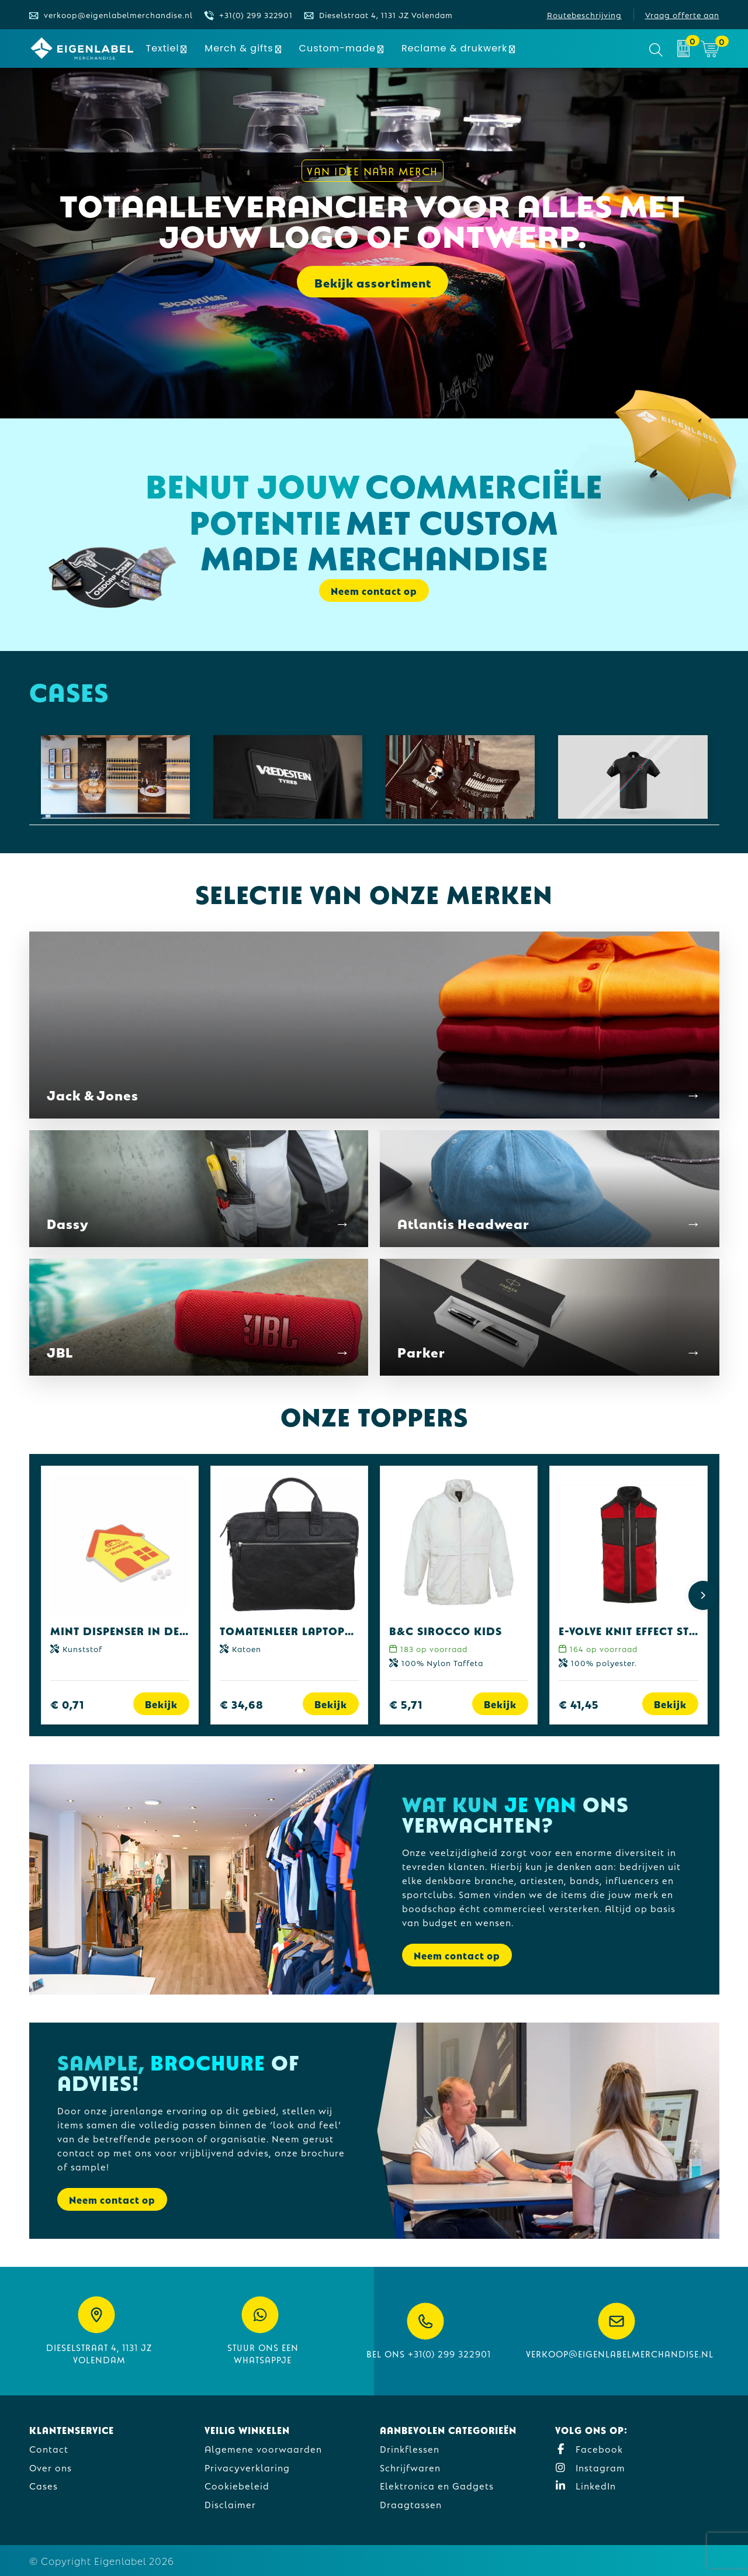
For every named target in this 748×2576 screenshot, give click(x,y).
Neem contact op (374, 590)
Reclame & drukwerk (454, 48)
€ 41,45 (579, 1704)
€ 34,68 (242, 1704)
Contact (48, 2448)
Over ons (50, 2467)
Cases (43, 2485)
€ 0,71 (67, 1704)
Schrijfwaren (410, 2467)
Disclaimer (230, 2504)
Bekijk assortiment (372, 282)
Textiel (162, 48)
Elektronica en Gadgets (437, 2485)
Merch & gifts (239, 48)
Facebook (589, 2448)
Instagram (590, 2467)
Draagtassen (411, 2504)
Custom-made (337, 48)
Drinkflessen (409, 2448)
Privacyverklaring (247, 2467)
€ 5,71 (406, 1704)
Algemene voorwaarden (263, 2448)
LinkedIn (585, 2485)
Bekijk (161, 1704)
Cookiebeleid (237, 2485)
